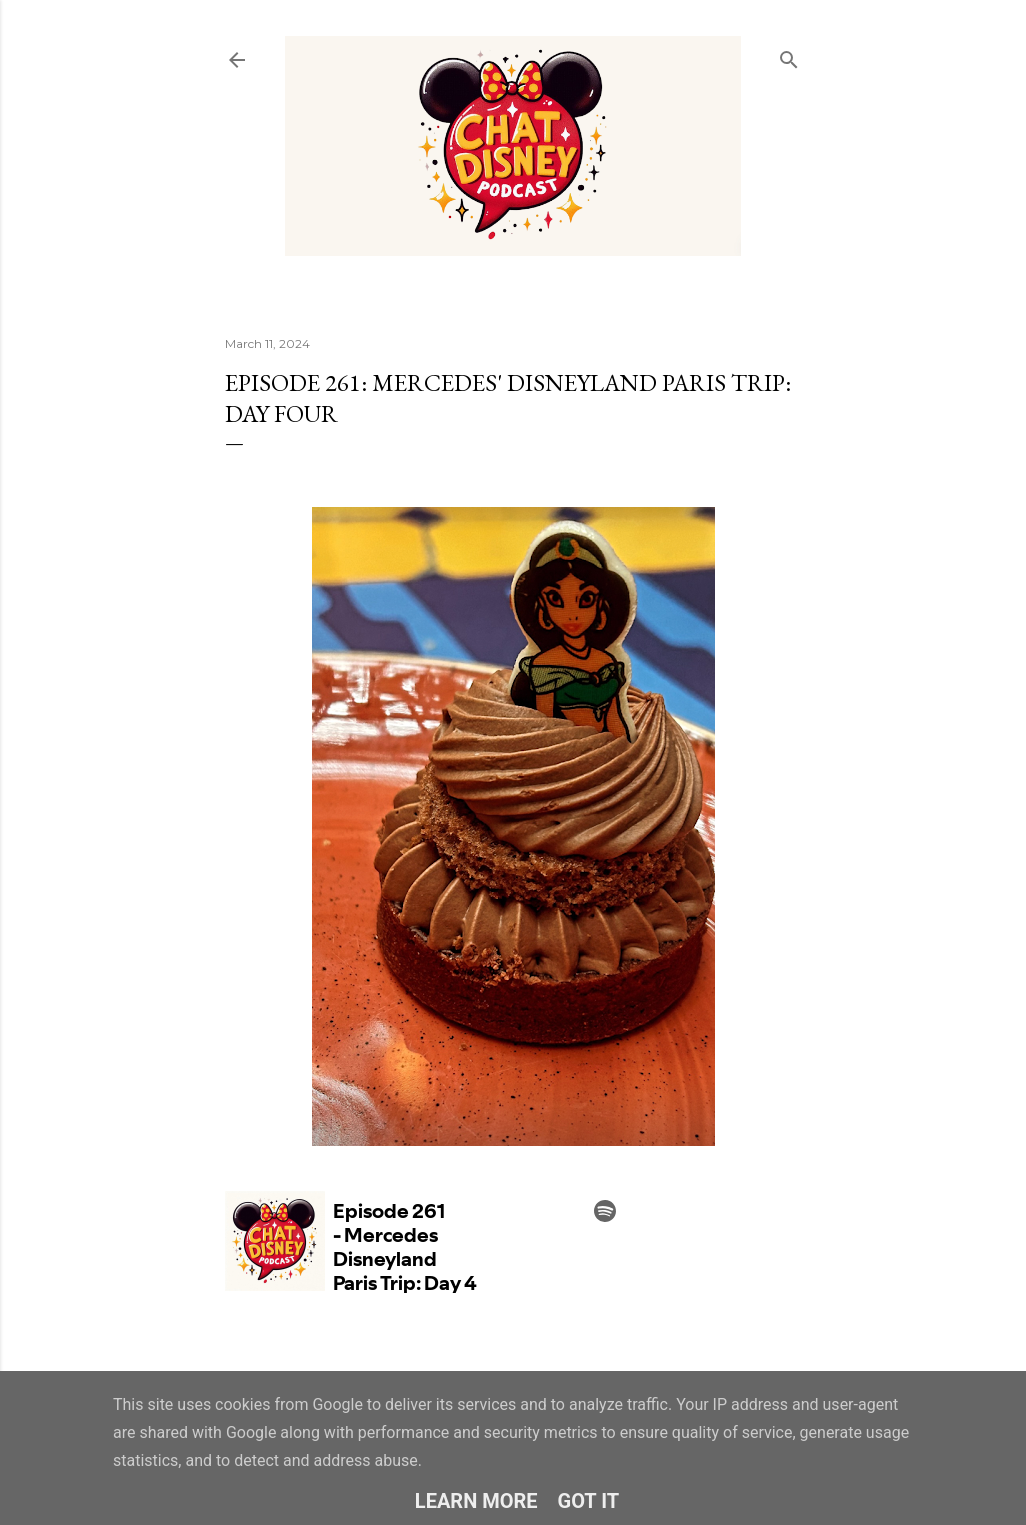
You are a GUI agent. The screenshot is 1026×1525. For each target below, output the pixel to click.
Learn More (476, 1501)
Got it (589, 1501)
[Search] (789, 55)
